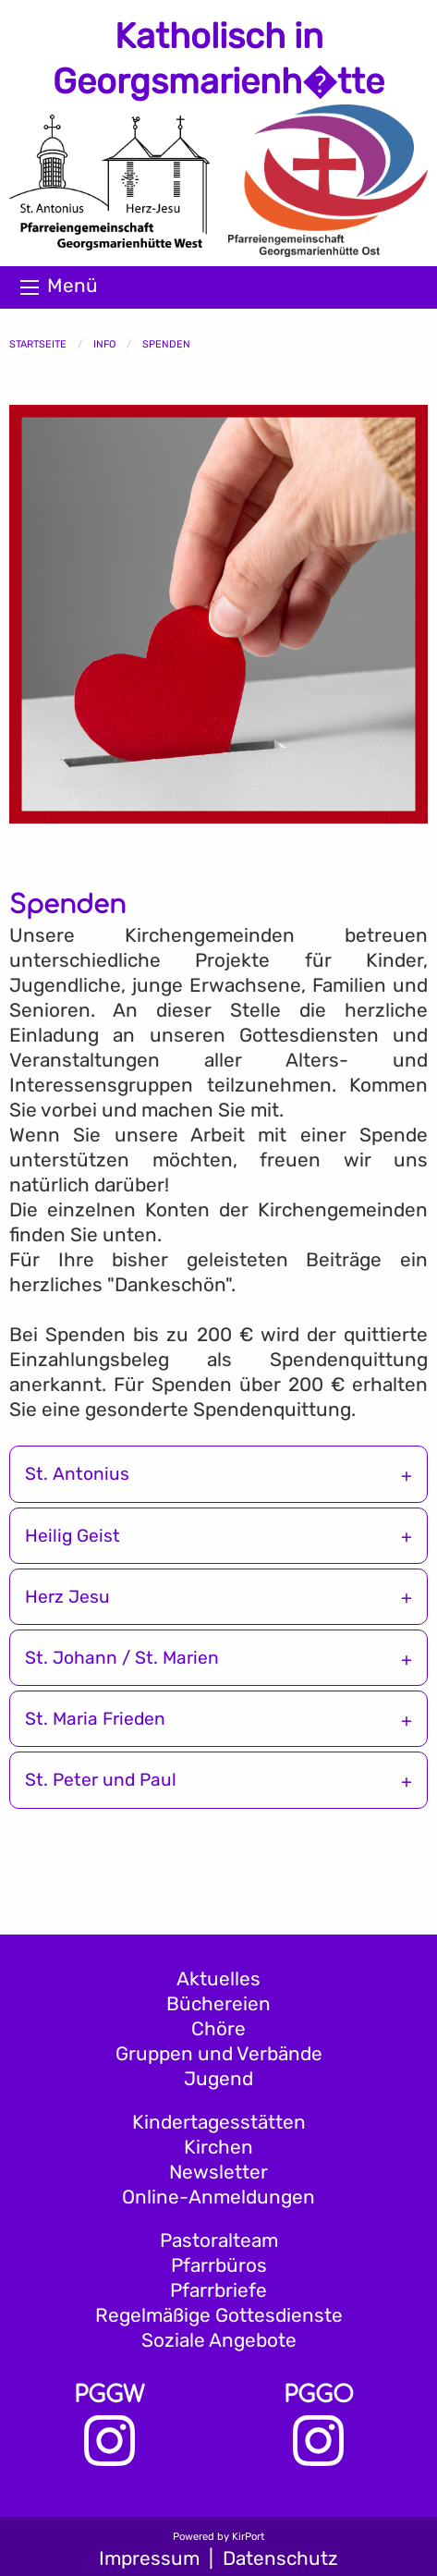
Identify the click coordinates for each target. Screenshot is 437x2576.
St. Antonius (77, 1473)
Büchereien (218, 2004)
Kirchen (218, 2147)
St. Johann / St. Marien (122, 1657)
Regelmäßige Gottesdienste (219, 2315)
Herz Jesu (67, 1596)
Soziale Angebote (219, 2340)
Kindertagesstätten (219, 2122)
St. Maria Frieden (95, 1718)
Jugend (218, 2079)
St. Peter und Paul (100, 1779)
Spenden (166, 344)
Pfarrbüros (219, 2265)
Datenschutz (280, 2558)
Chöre (218, 2029)
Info (104, 344)
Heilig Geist (72, 1535)
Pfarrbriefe (218, 2290)
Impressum (149, 2558)
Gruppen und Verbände (218, 2054)
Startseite (38, 344)
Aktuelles (218, 1979)
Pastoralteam (219, 2240)
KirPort (248, 2537)
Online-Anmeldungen (218, 2197)
